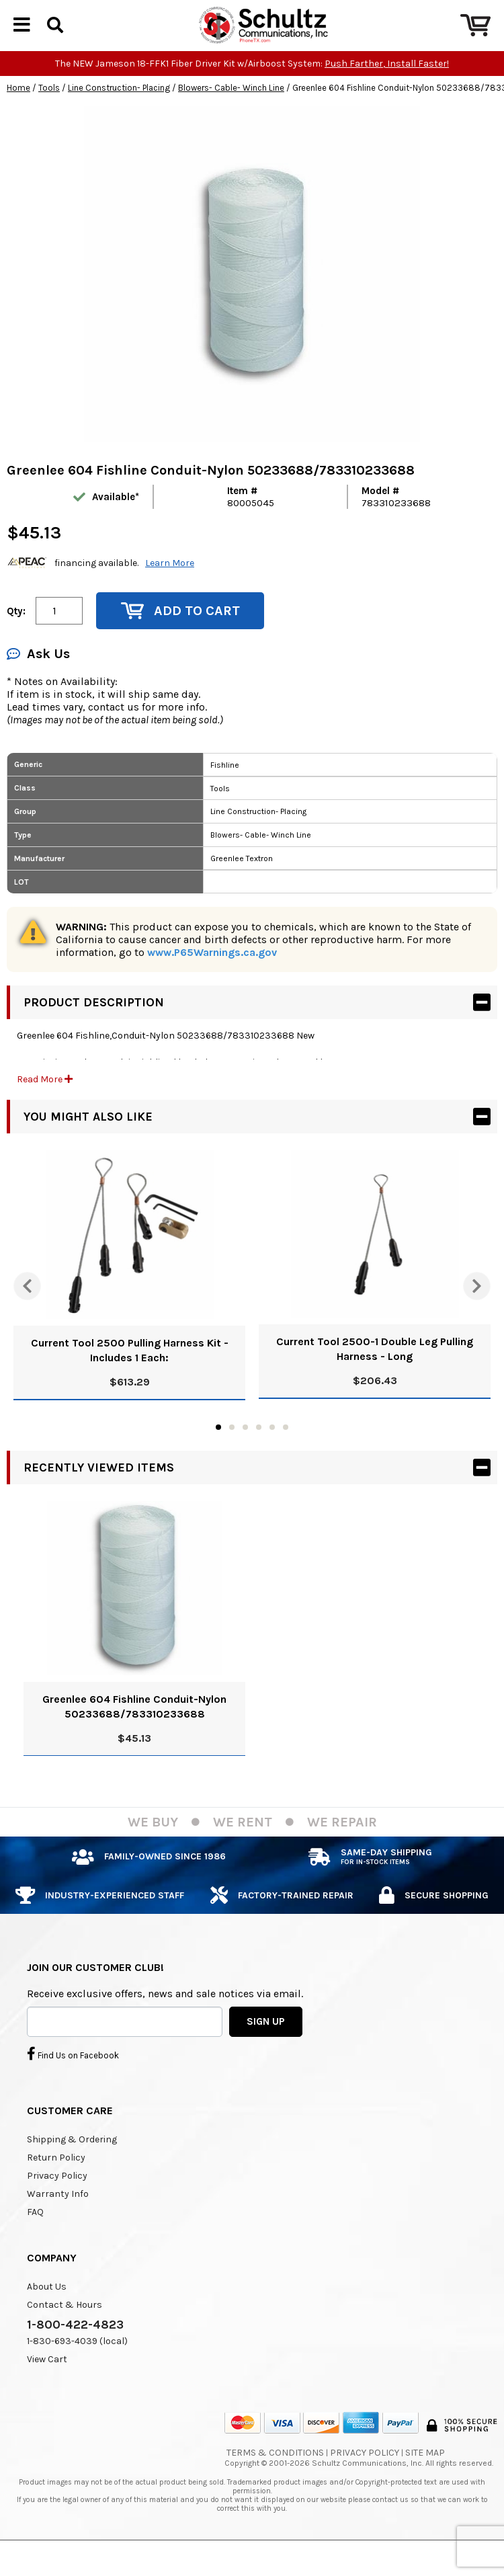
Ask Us (38, 676)
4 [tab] (258, 1450)
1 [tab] (218, 1450)
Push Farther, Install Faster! (387, 86)
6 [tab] (285, 1450)
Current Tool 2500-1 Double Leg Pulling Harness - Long (374, 1371)
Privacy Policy (57, 2198)
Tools (49, 111)
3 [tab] (245, 1450)
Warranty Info (58, 2216)
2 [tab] (232, 1450)
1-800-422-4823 (75, 2347)
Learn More (169, 586)
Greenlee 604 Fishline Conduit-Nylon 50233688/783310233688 (134, 1729)
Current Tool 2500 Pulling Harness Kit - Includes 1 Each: (129, 1373)
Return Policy (56, 2180)
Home (18, 111)
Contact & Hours (64, 2327)
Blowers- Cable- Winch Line (231, 111)
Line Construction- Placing (119, 111)
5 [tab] (272, 1450)
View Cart (47, 2382)
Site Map (425, 2475)
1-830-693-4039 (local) (77, 2364)
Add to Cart (180, 633)
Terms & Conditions (275, 2475)
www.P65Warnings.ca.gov (212, 975)
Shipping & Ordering (72, 2162)
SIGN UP (266, 2044)
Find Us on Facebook (73, 2076)
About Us (47, 2309)
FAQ (35, 2235)
